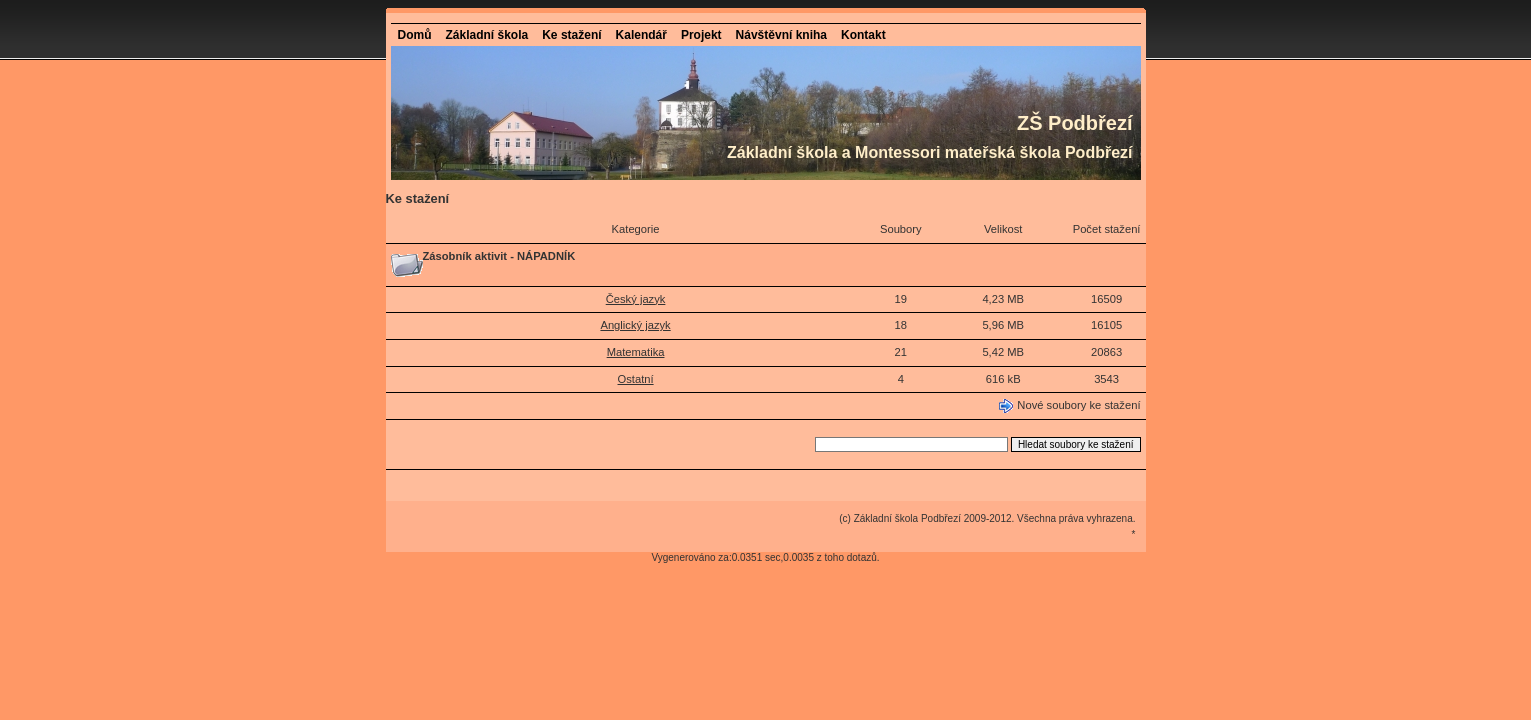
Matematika (636, 352)
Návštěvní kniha (781, 35)
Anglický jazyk (635, 325)
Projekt (701, 35)
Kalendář (641, 35)
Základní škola (487, 35)
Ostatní (636, 379)
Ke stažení (571, 35)
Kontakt (863, 35)
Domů (415, 35)
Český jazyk (636, 299)
